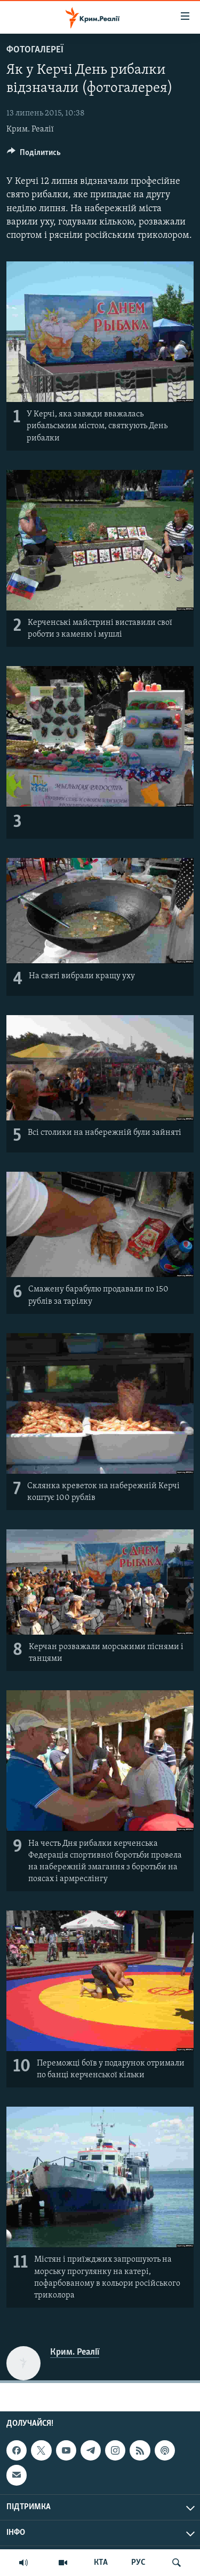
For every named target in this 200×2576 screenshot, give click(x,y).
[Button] (34, 155)
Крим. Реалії (30, 129)
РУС (138, 2562)
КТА (101, 2562)
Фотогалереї (34, 50)
